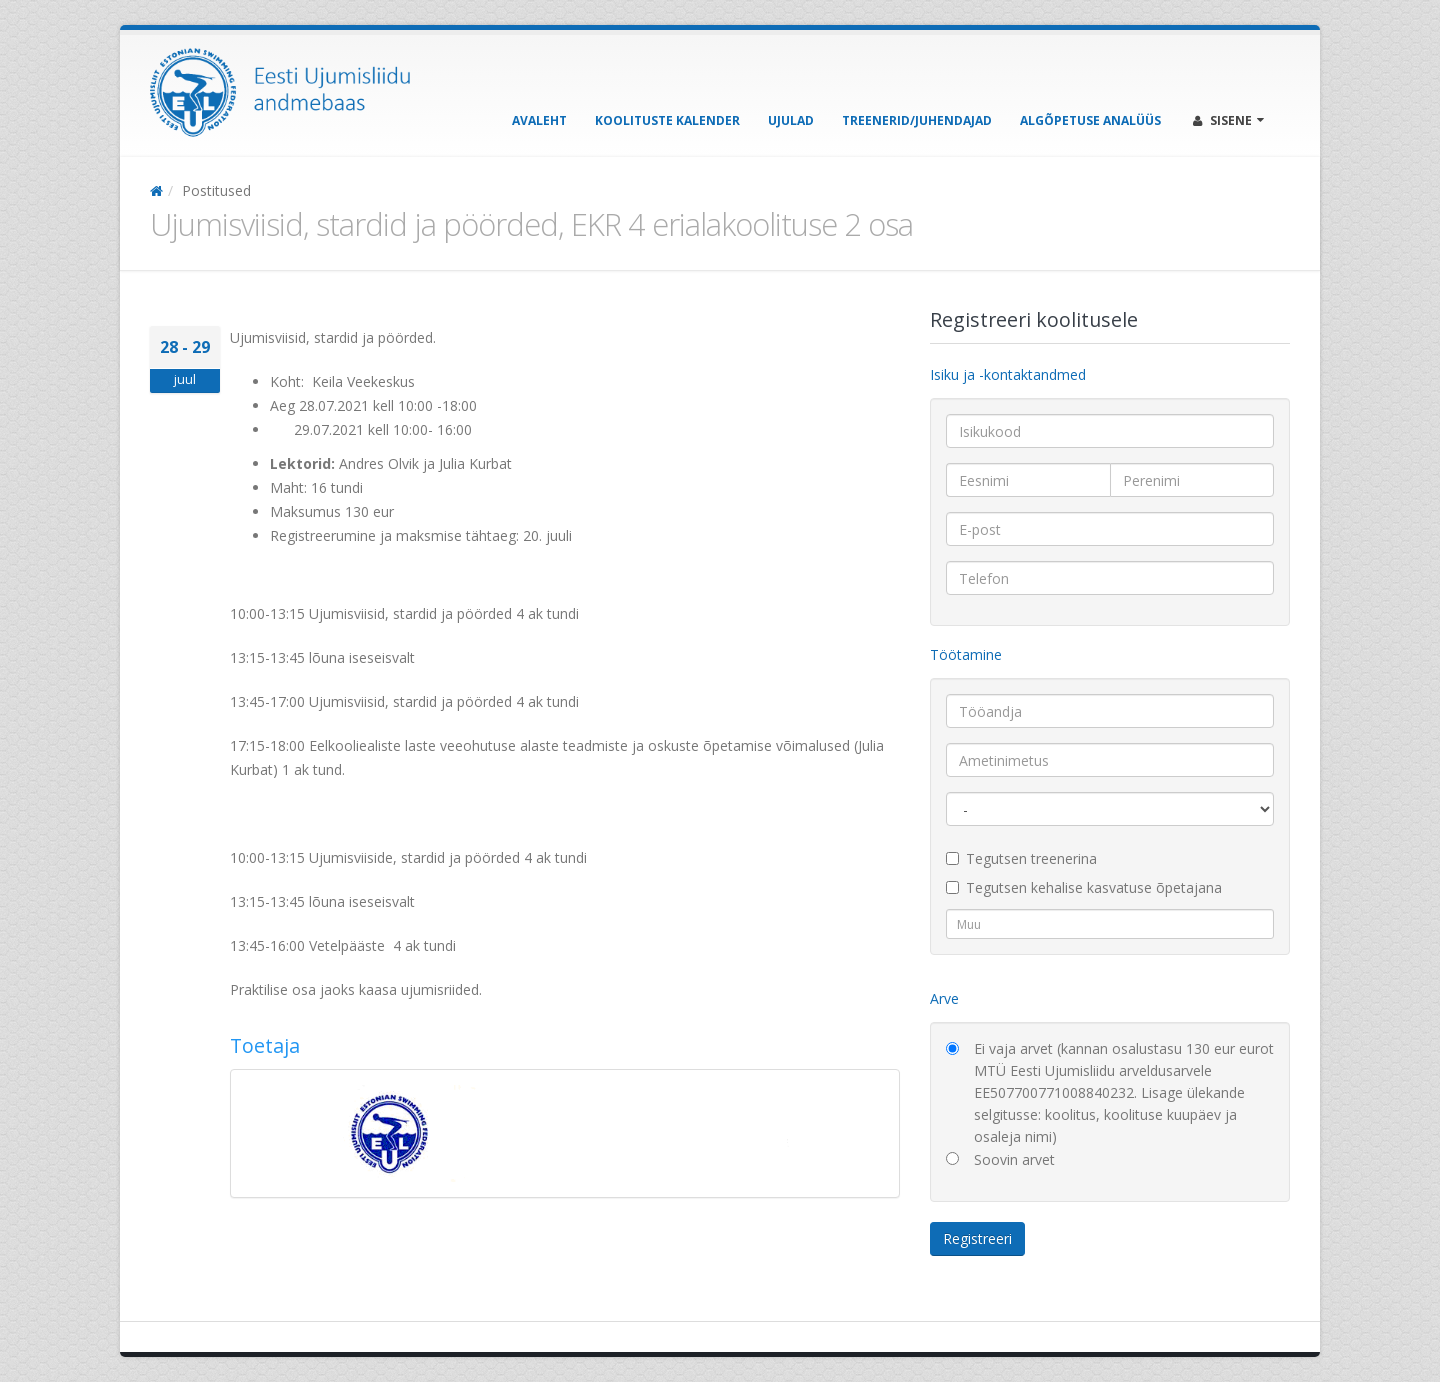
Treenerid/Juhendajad (917, 120)
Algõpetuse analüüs (1090, 120)
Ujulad (791, 120)
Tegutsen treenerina (1021, 858)
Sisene (1228, 120)
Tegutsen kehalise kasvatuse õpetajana (1084, 887)
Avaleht (539, 120)
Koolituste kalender (667, 120)
